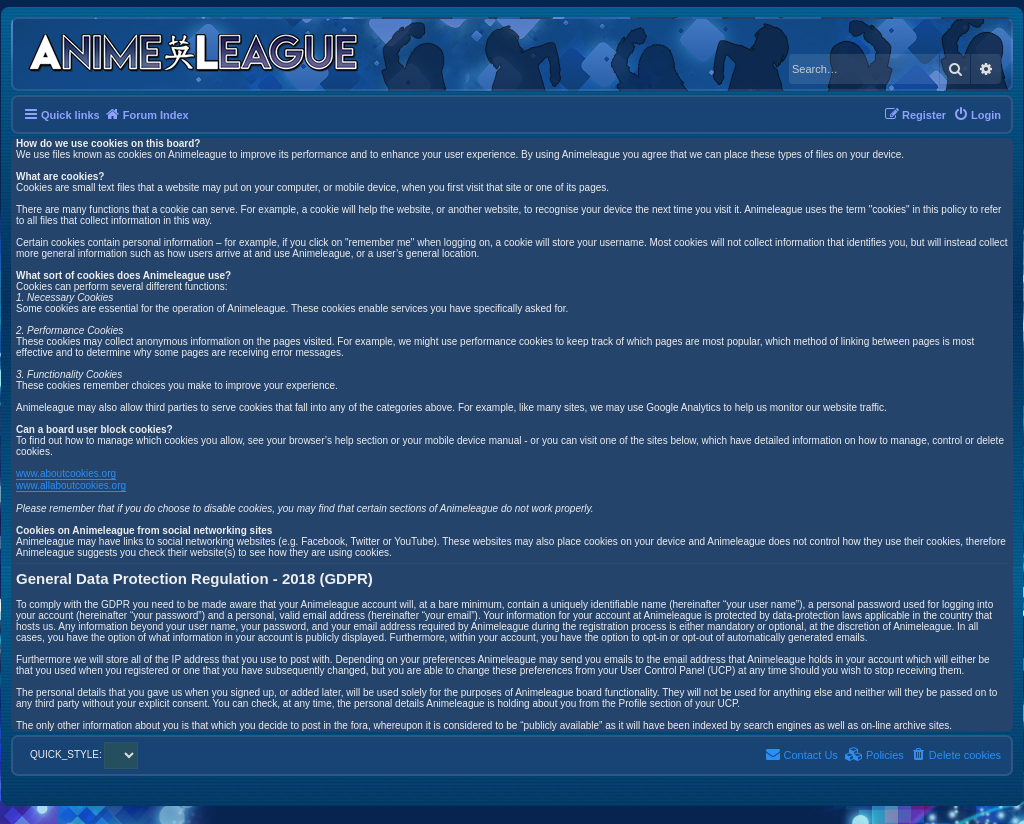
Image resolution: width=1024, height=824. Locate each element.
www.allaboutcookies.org (71, 485)
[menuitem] (977, 115)
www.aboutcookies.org (66, 473)
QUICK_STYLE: (84, 754)
